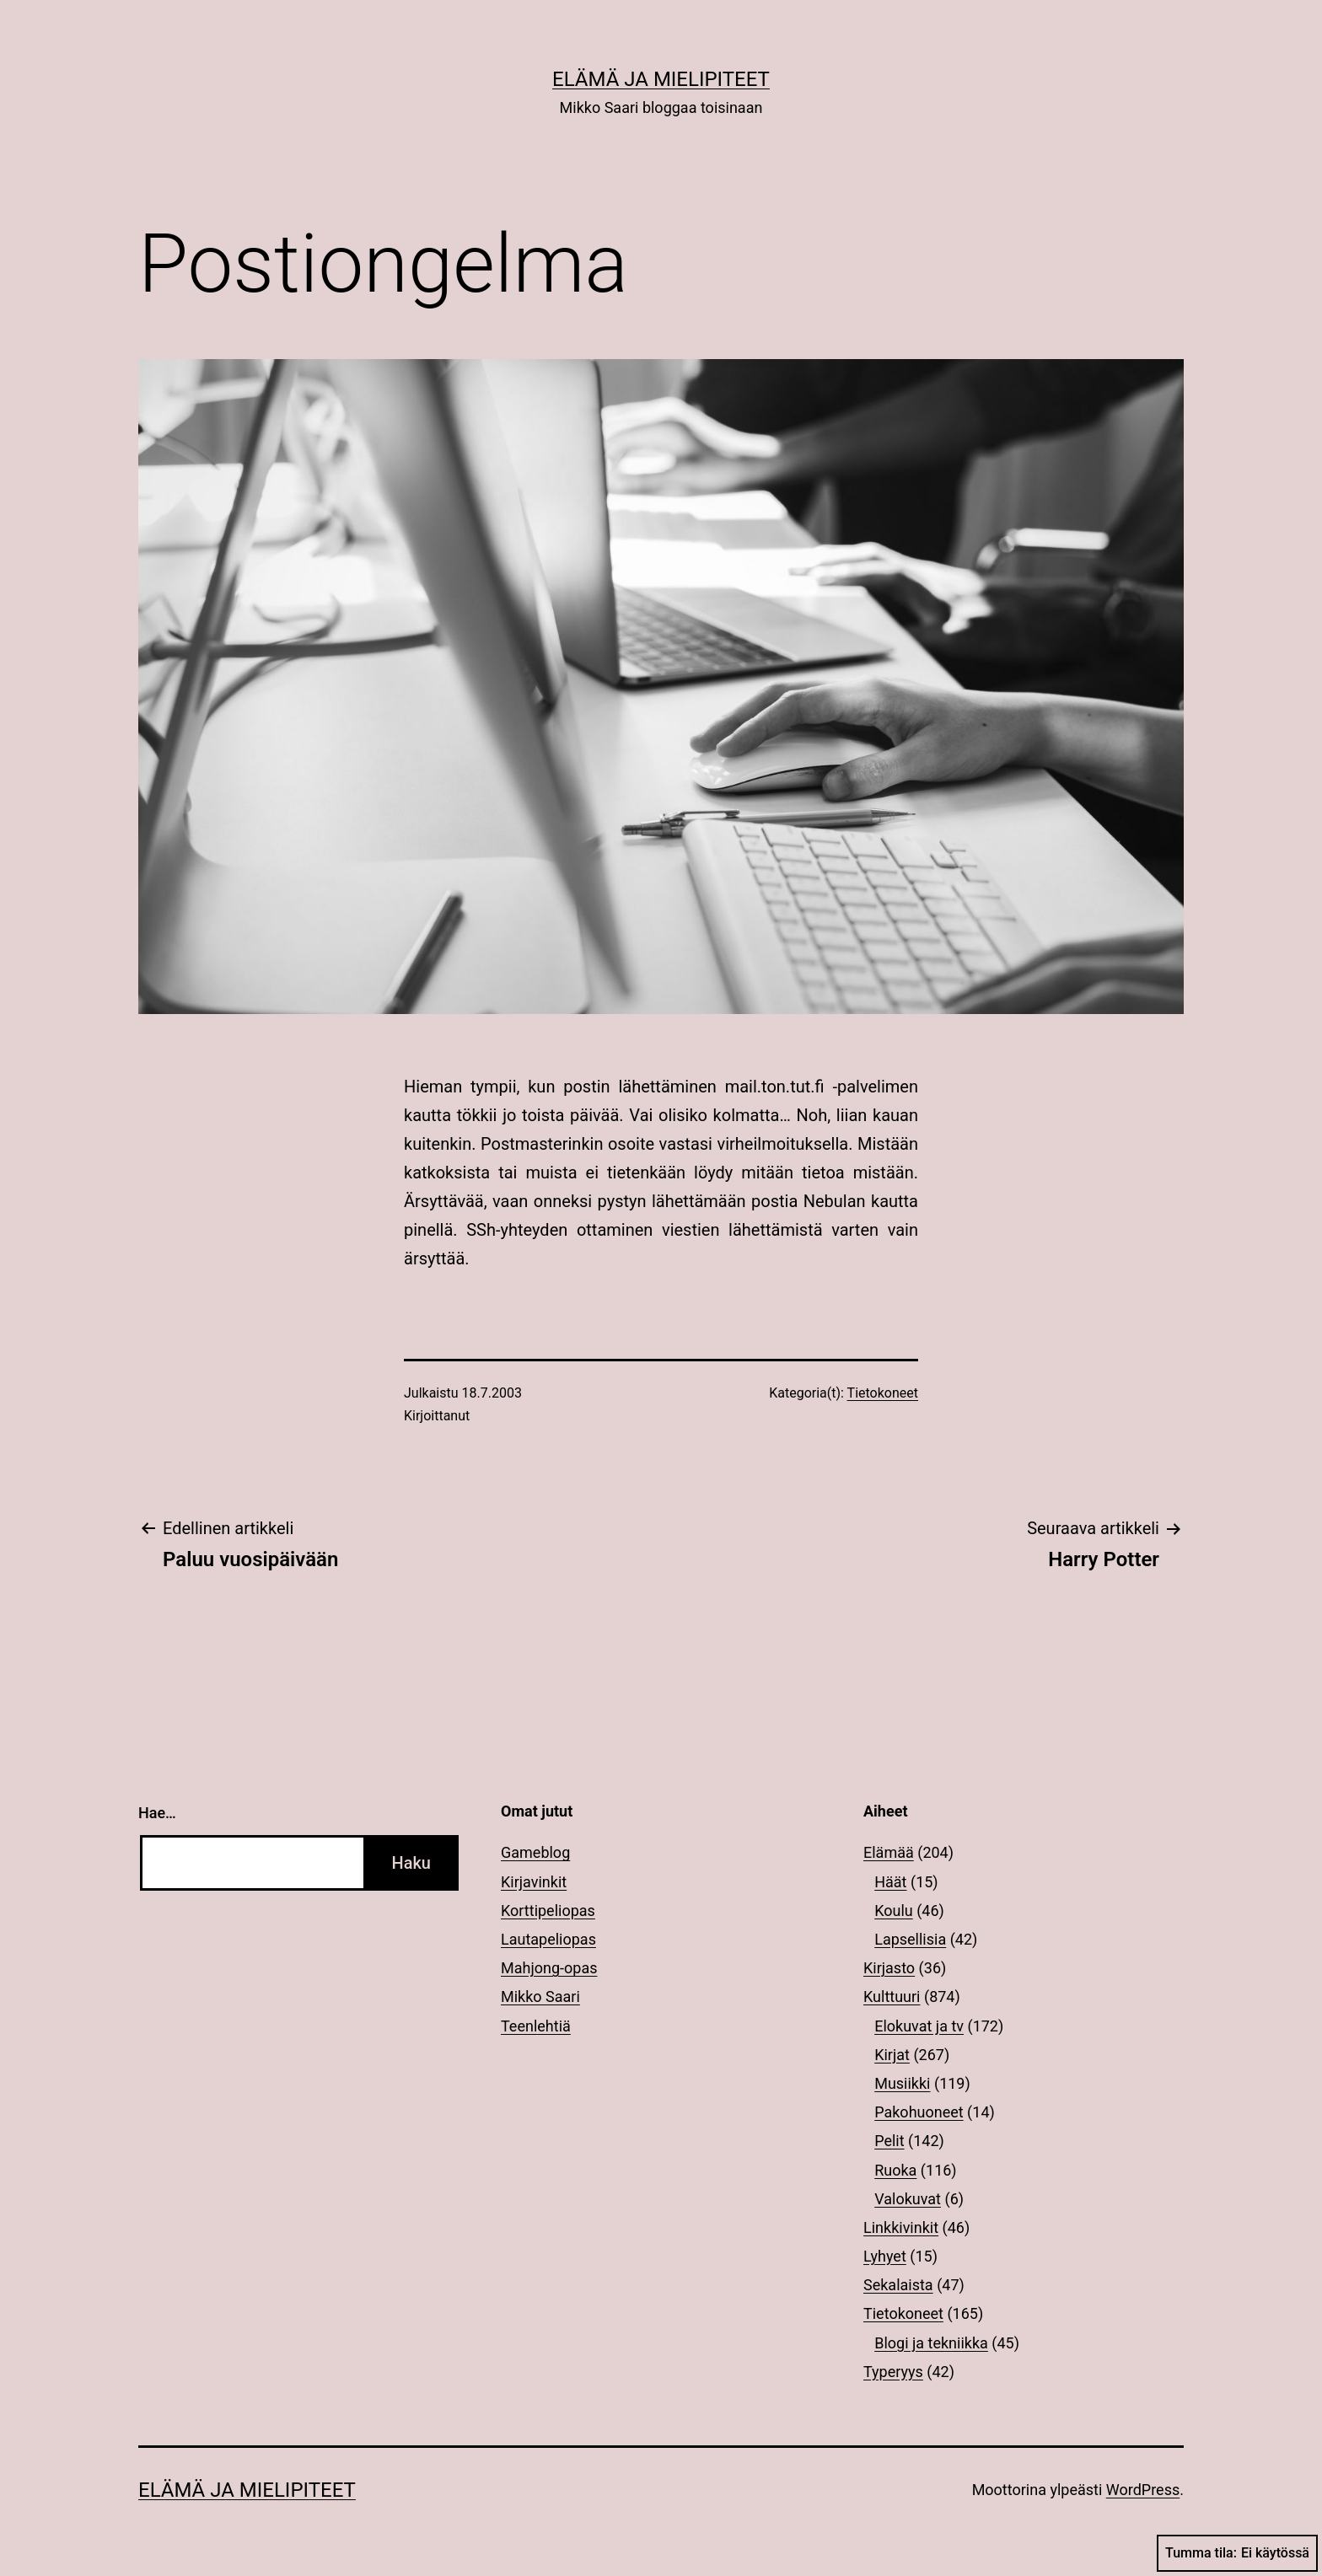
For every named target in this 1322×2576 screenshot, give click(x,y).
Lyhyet (884, 2256)
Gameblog (535, 1852)
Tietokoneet (882, 1393)
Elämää (888, 1852)
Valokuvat (907, 2199)
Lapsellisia (910, 1939)
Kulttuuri (892, 1996)
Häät (890, 1882)
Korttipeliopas (548, 1910)
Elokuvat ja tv (919, 2026)
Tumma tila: (1237, 2553)
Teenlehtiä (536, 2026)
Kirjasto (889, 1968)
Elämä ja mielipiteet (661, 79)
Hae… (157, 1813)
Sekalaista (898, 2285)
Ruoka (895, 2170)
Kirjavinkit (534, 1882)
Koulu (893, 1910)
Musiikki (902, 2083)
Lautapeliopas (548, 1939)
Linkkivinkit (900, 2227)
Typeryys (893, 2371)
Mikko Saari (540, 1996)
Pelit (889, 2140)
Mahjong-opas (549, 1968)
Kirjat (892, 2054)
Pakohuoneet (918, 2112)
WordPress (1143, 2489)
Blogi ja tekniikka (931, 2343)
